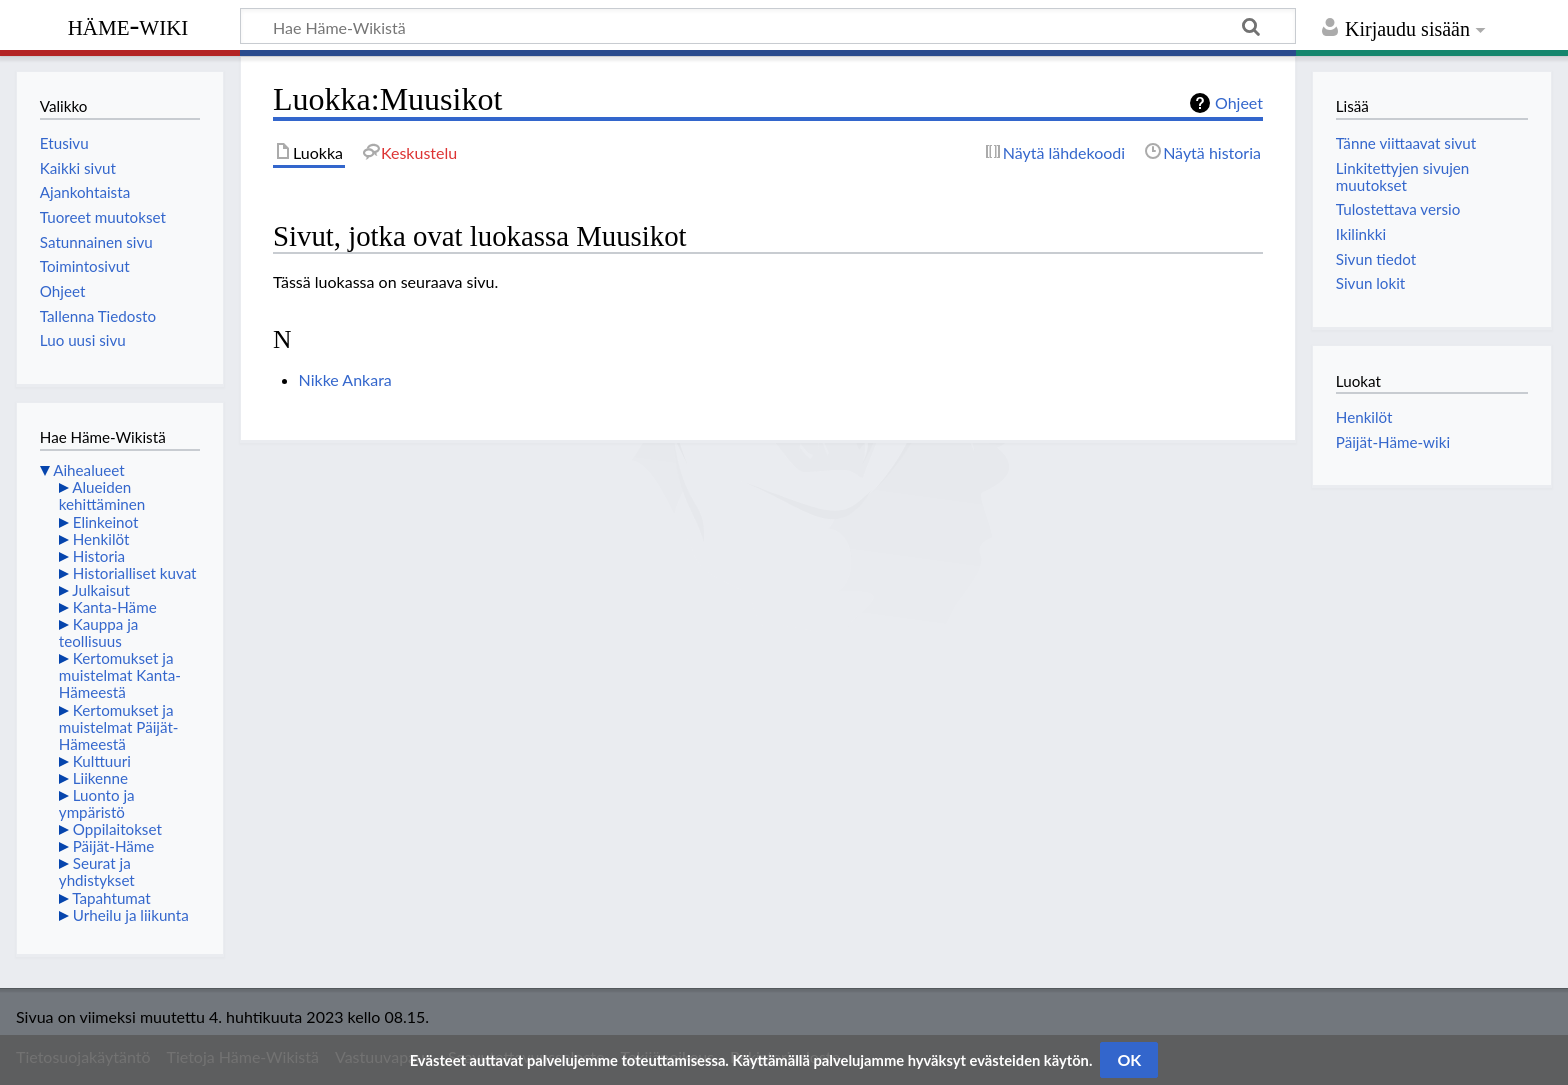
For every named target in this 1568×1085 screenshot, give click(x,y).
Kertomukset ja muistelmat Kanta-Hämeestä (120, 675)
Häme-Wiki (128, 25)
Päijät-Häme (114, 846)
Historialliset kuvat (135, 573)
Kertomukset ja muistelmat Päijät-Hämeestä (119, 727)
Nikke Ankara (345, 379)
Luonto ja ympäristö (97, 803)
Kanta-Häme (115, 607)
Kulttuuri (102, 761)
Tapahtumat (111, 898)
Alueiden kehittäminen (102, 495)
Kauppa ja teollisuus (99, 632)
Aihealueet (88, 470)
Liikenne (100, 778)
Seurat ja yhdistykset (97, 871)
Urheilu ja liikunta (131, 915)
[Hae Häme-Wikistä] (768, 26)
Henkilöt (101, 539)
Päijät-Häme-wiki (1393, 442)
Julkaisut (101, 590)
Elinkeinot (106, 522)
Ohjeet (1239, 102)
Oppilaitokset (117, 829)
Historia (99, 556)
